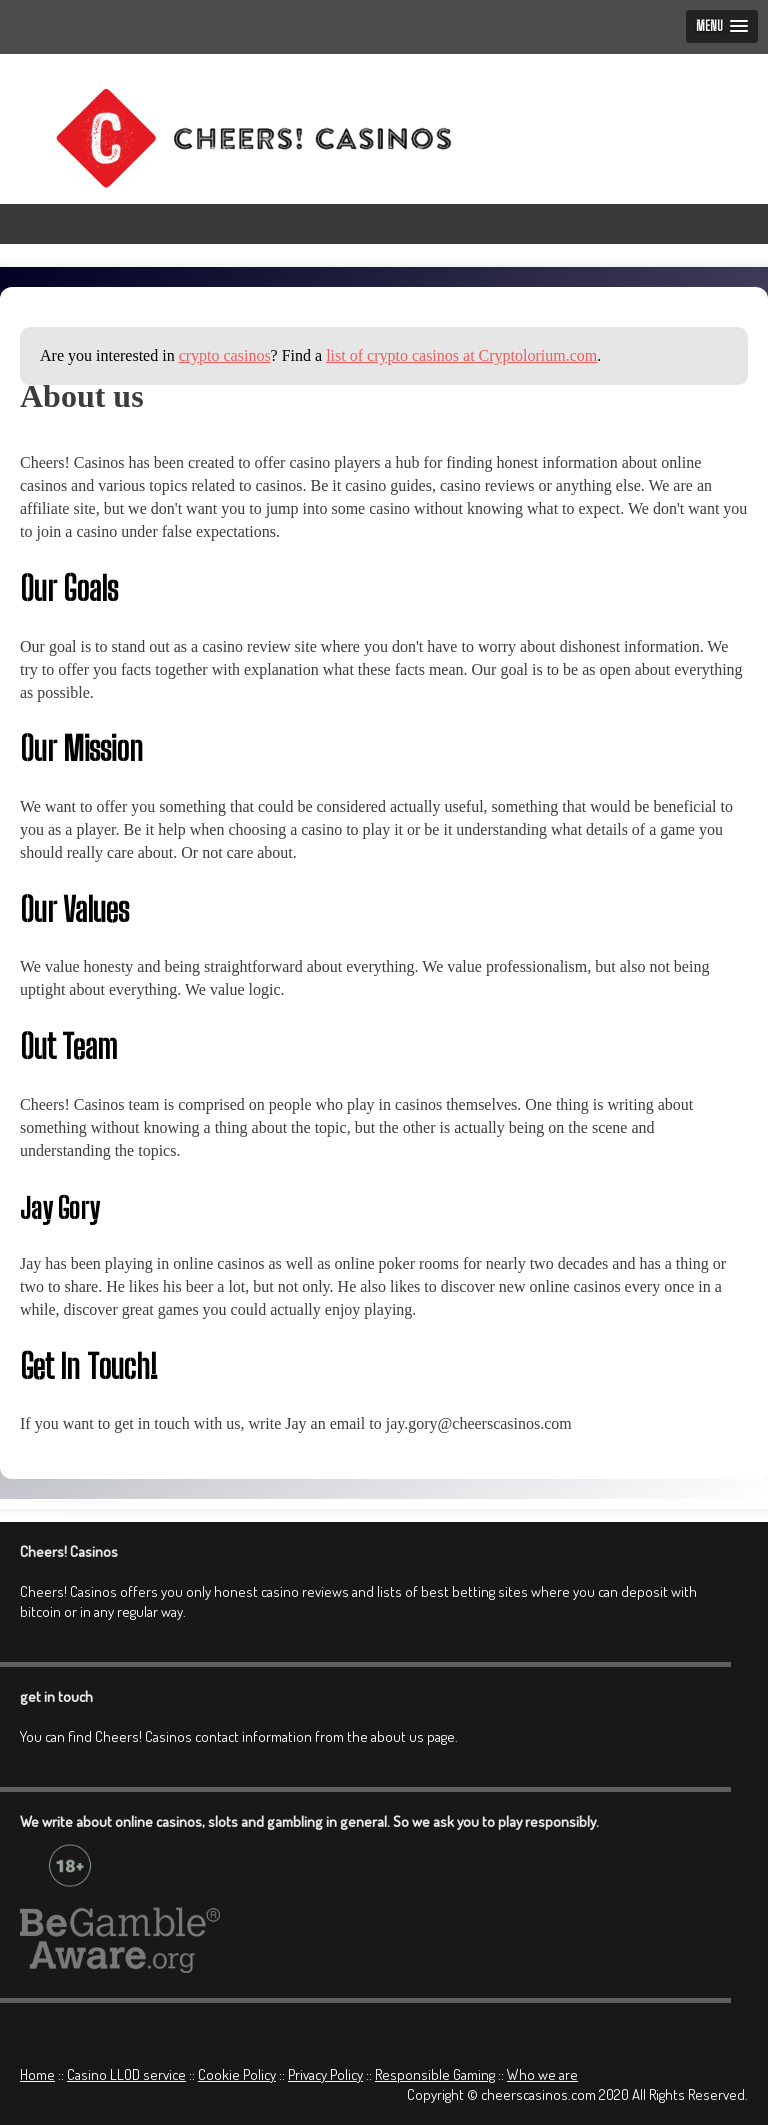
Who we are (542, 2074)
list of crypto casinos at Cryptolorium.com (461, 355)
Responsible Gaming (435, 2074)
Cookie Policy (237, 2074)
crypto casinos (225, 355)
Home (37, 2074)
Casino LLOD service (126, 2074)
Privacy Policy (325, 2074)
